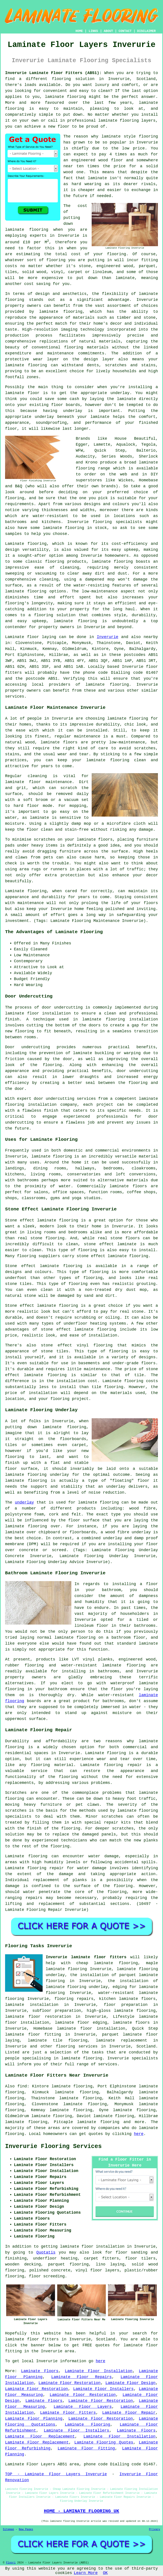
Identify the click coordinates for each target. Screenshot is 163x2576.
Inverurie (107, 637)
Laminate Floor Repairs (81, 2377)
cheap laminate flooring (107, 1963)
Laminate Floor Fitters (68, 2412)
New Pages (26, 2529)
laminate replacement (121, 2040)
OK (105, 2573)
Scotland (145, 2046)
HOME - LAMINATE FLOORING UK (81, 2511)
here (138, 2134)
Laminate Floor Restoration (69, 2383)
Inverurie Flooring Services (53, 2146)
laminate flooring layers (126, 120)
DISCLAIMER (146, 31)
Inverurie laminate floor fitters (86, 1957)
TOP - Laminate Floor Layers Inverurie (56, 2474)
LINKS (93, 31)
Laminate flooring (26, 1856)
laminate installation (31, 2005)
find (22, 2086)
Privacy (154, 2529)
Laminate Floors (39, 2371)
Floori (10, 2562)
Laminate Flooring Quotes (103, 2442)
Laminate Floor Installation (98, 2371)
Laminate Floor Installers (103, 2389)
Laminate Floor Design (130, 2383)
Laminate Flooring (87, 2424)
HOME (79, 31)
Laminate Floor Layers (83, 2407)
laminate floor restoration (38, 2016)
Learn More (86, 2573)
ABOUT (108, 31)
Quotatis (45, 2252)
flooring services (76, 2046)
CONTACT (125, 31)
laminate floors (131, 2022)
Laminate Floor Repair (128, 2412)
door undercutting (62, 1007)
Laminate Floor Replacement (40, 2436)
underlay (24, 1502)
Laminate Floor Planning (33, 2418)
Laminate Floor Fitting (86, 2448)
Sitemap (8, 2529)
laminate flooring (65, 97)
